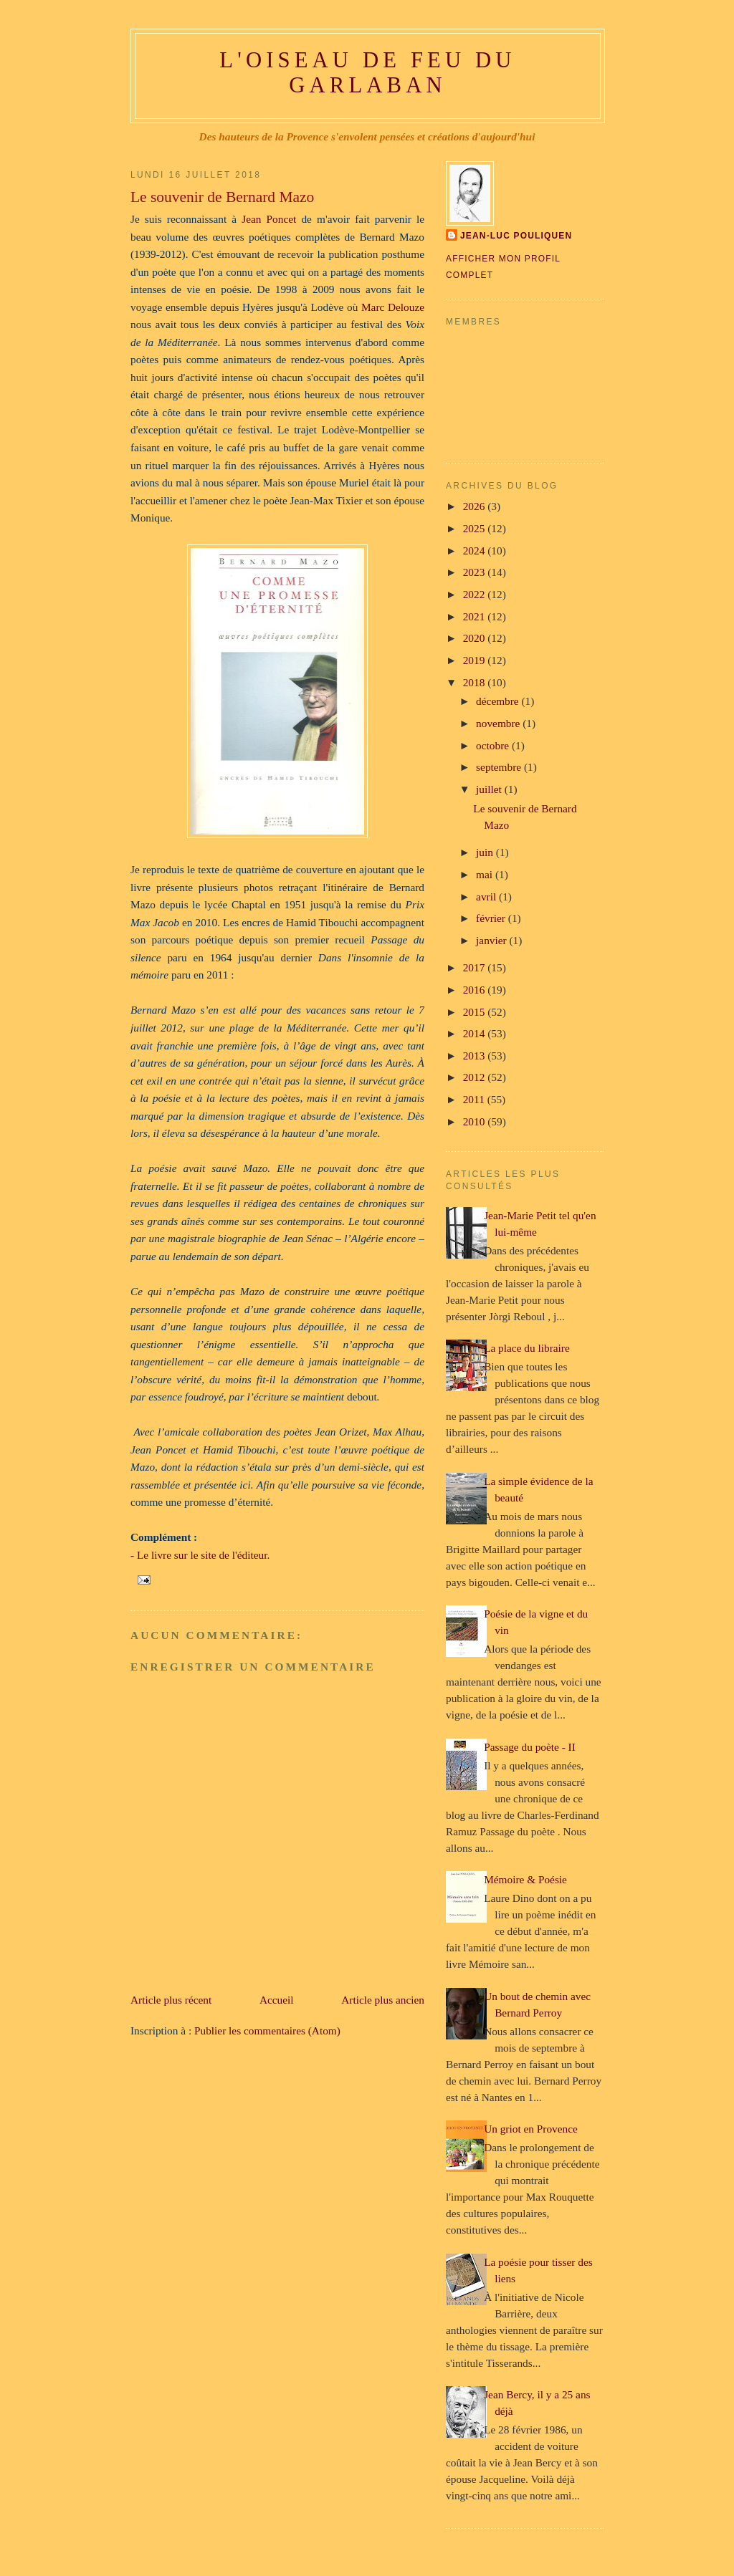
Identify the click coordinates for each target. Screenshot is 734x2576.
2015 (475, 1012)
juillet (490, 789)
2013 (475, 1055)
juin (486, 852)
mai (485, 874)
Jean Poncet (269, 219)
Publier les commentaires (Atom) (267, 2030)
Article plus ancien (382, 2000)
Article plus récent (170, 2000)
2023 (475, 572)
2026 (475, 506)
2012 (475, 1077)
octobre (494, 745)
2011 (475, 1099)
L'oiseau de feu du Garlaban (367, 72)
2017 (475, 967)
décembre (498, 701)
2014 (475, 1033)
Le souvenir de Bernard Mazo (222, 197)
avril (487, 896)
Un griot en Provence (531, 2129)
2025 (475, 528)
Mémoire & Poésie (525, 1879)
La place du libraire (527, 1348)
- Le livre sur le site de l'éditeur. (200, 1555)
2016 (475, 990)
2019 (475, 660)
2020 (475, 638)
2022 (475, 594)
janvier (492, 940)
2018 (475, 682)
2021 (475, 616)
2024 (475, 550)
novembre (499, 723)
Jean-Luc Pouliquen (516, 236)
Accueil (276, 2000)
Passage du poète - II (530, 1747)
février (492, 918)
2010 (475, 1121)
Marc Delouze (391, 307)
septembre (500, 767)
